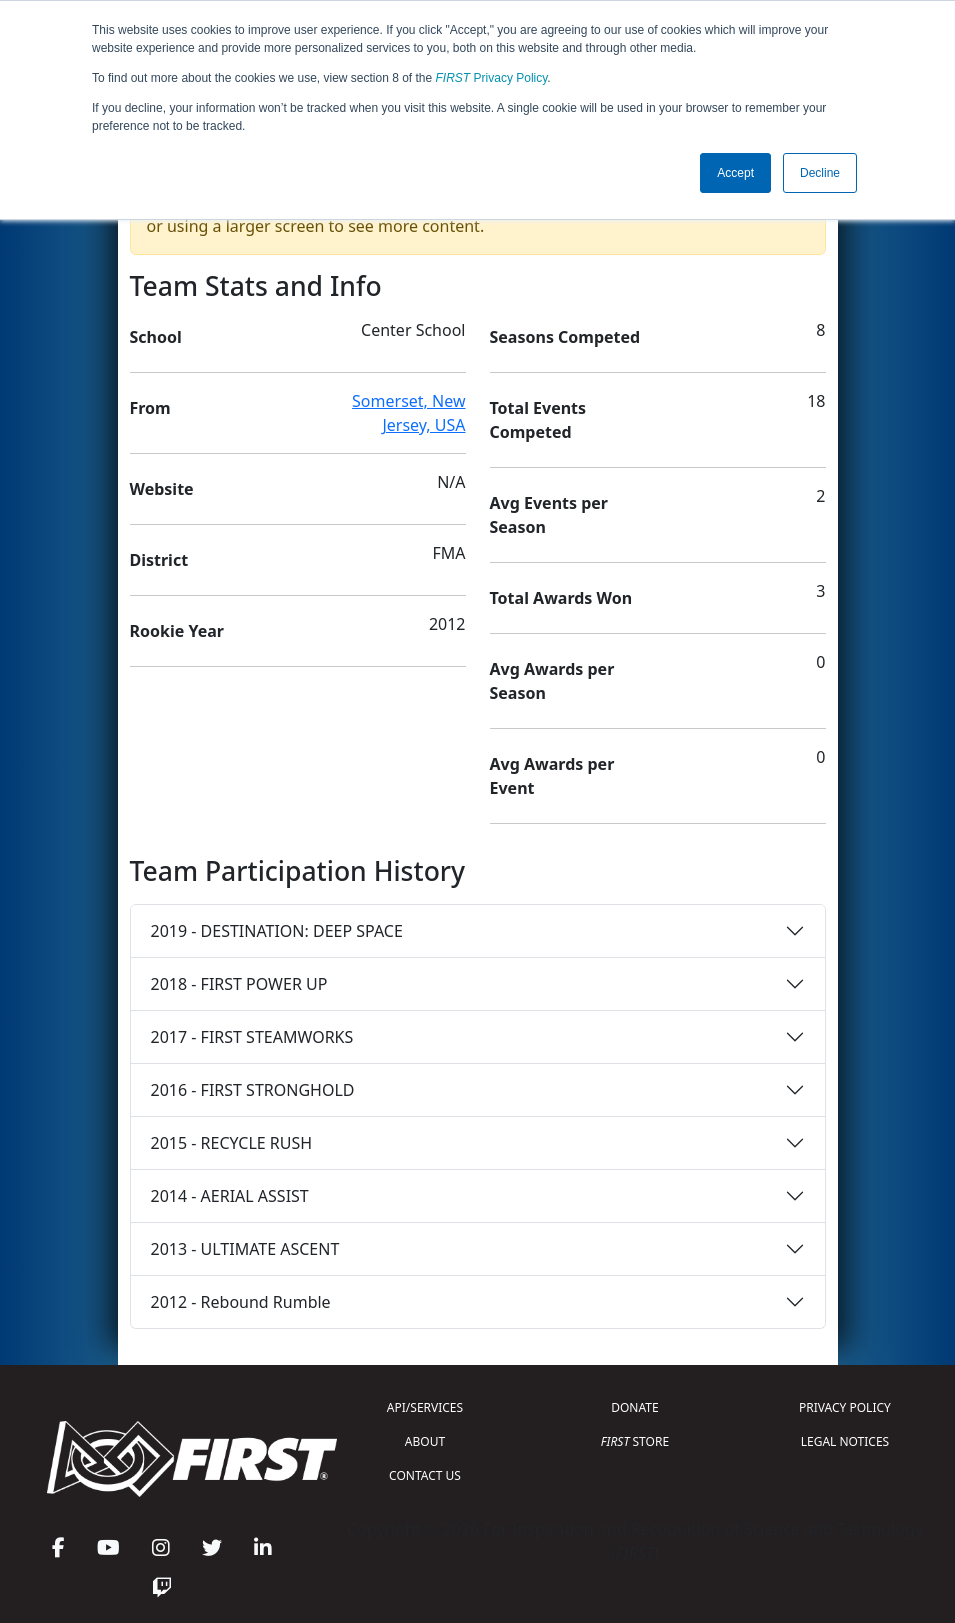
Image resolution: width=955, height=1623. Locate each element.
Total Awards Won (561, 598)
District (159, 560)
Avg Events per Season (549, 515)
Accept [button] (735, 173)
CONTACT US (425, 1475)
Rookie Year (177, 631)
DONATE (634, 1407)
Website (162, 489)
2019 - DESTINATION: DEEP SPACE (277, 931)
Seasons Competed (565, 337)
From (150, 408)
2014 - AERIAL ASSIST (230, 1196)
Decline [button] (820, 173)
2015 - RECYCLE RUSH (232, 1143)
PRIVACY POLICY (845, 1407)
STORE (635, 1441)
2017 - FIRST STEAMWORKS (252, 1037)
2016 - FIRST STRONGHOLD (253, 1090)
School (156, 337)
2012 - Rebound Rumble (241, 1302)
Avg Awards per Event (552, 776)
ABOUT (425, 1441)
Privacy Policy (492, 78)
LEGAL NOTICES (845, 1441)
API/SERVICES (425, 1407)
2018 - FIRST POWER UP (239, 984)
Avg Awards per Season (552, 681)
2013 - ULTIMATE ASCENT (245, 1249)
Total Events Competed (538, 420)
